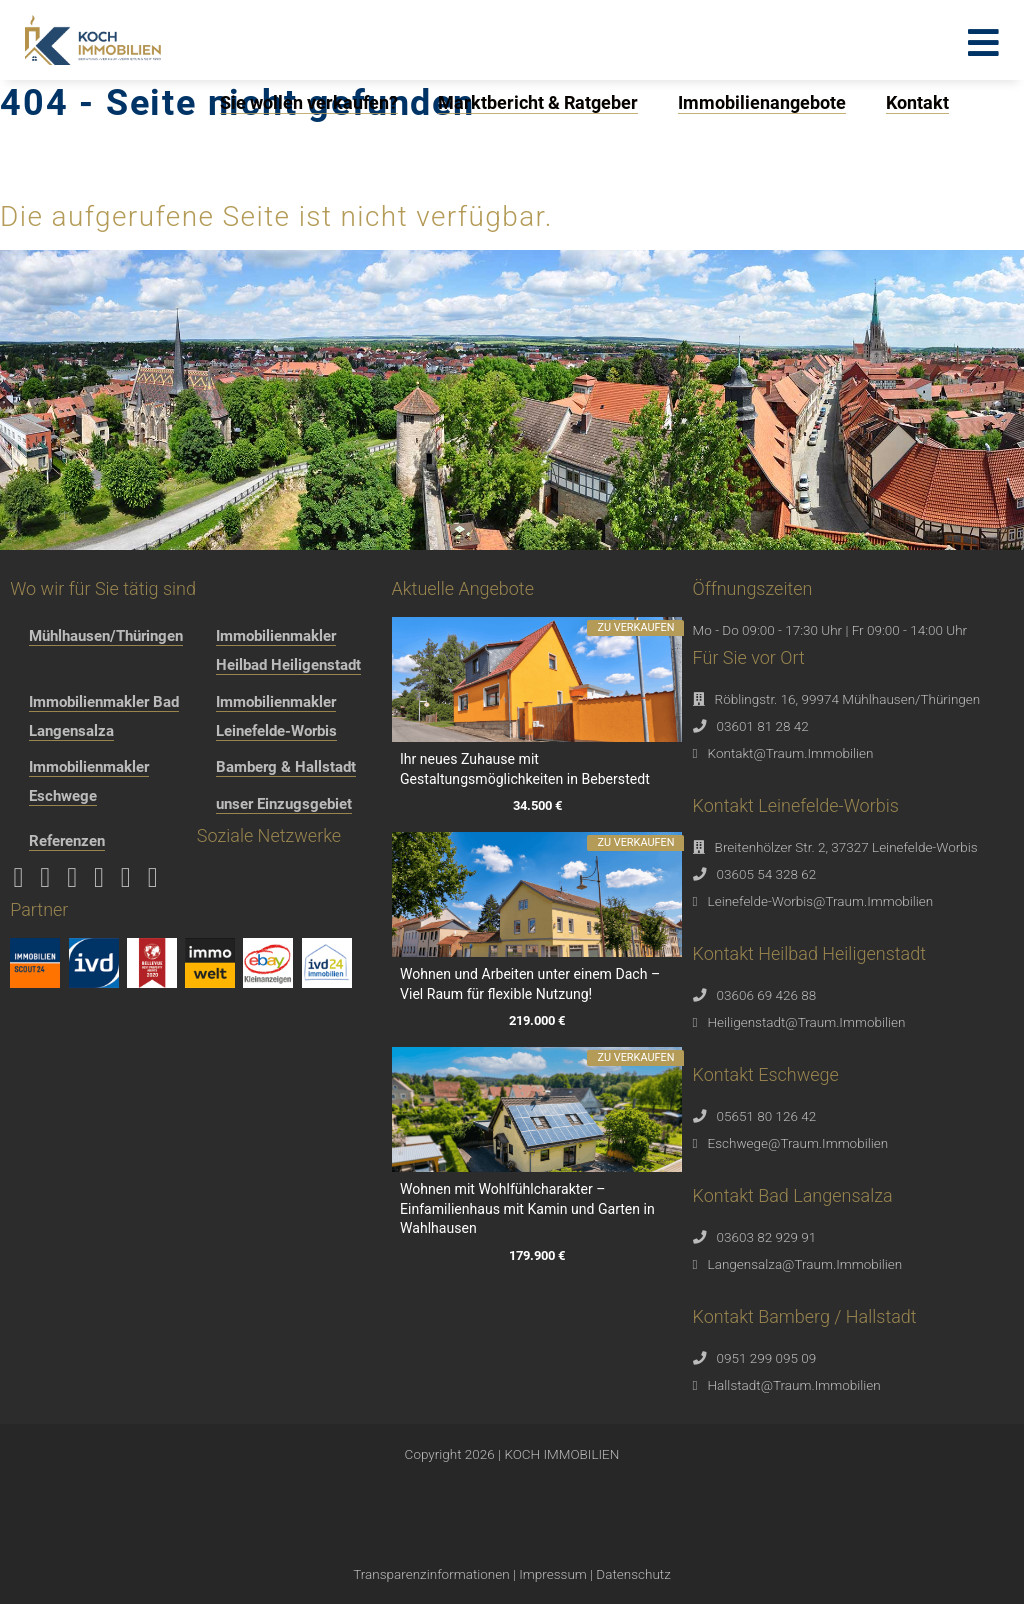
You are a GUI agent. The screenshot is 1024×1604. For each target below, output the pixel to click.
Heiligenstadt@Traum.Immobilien (807, 1022)
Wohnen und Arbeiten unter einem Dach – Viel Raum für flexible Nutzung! (530, 984)
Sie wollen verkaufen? (309, 102)
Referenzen (67, 841)
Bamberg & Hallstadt (286, 767)
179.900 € (537, 1255)
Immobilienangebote (762, 102)
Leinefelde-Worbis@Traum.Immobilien (821, 901)
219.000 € (537, 1021)
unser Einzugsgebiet (284, 804)
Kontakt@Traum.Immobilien (791, 753)
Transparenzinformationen (431, 1574)
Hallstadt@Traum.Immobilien (794, 1385)
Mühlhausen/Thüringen (106, 636)
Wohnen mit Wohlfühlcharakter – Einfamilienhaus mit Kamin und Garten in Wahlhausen (527, 1208)
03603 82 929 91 (767, 1237)
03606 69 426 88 (767, 995)
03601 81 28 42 (763, 726)
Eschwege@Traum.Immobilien (798, 1143)
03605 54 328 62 (767, 874)
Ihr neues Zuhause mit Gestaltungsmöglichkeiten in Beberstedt (525, 769)
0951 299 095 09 (767, 1358)
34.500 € (536, 806)
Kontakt (917, 102)
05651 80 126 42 (767, 1116)
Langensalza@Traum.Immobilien (805, 1264)
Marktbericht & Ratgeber (538, 102)
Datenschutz (633, 1574)
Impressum (553, 1574)
